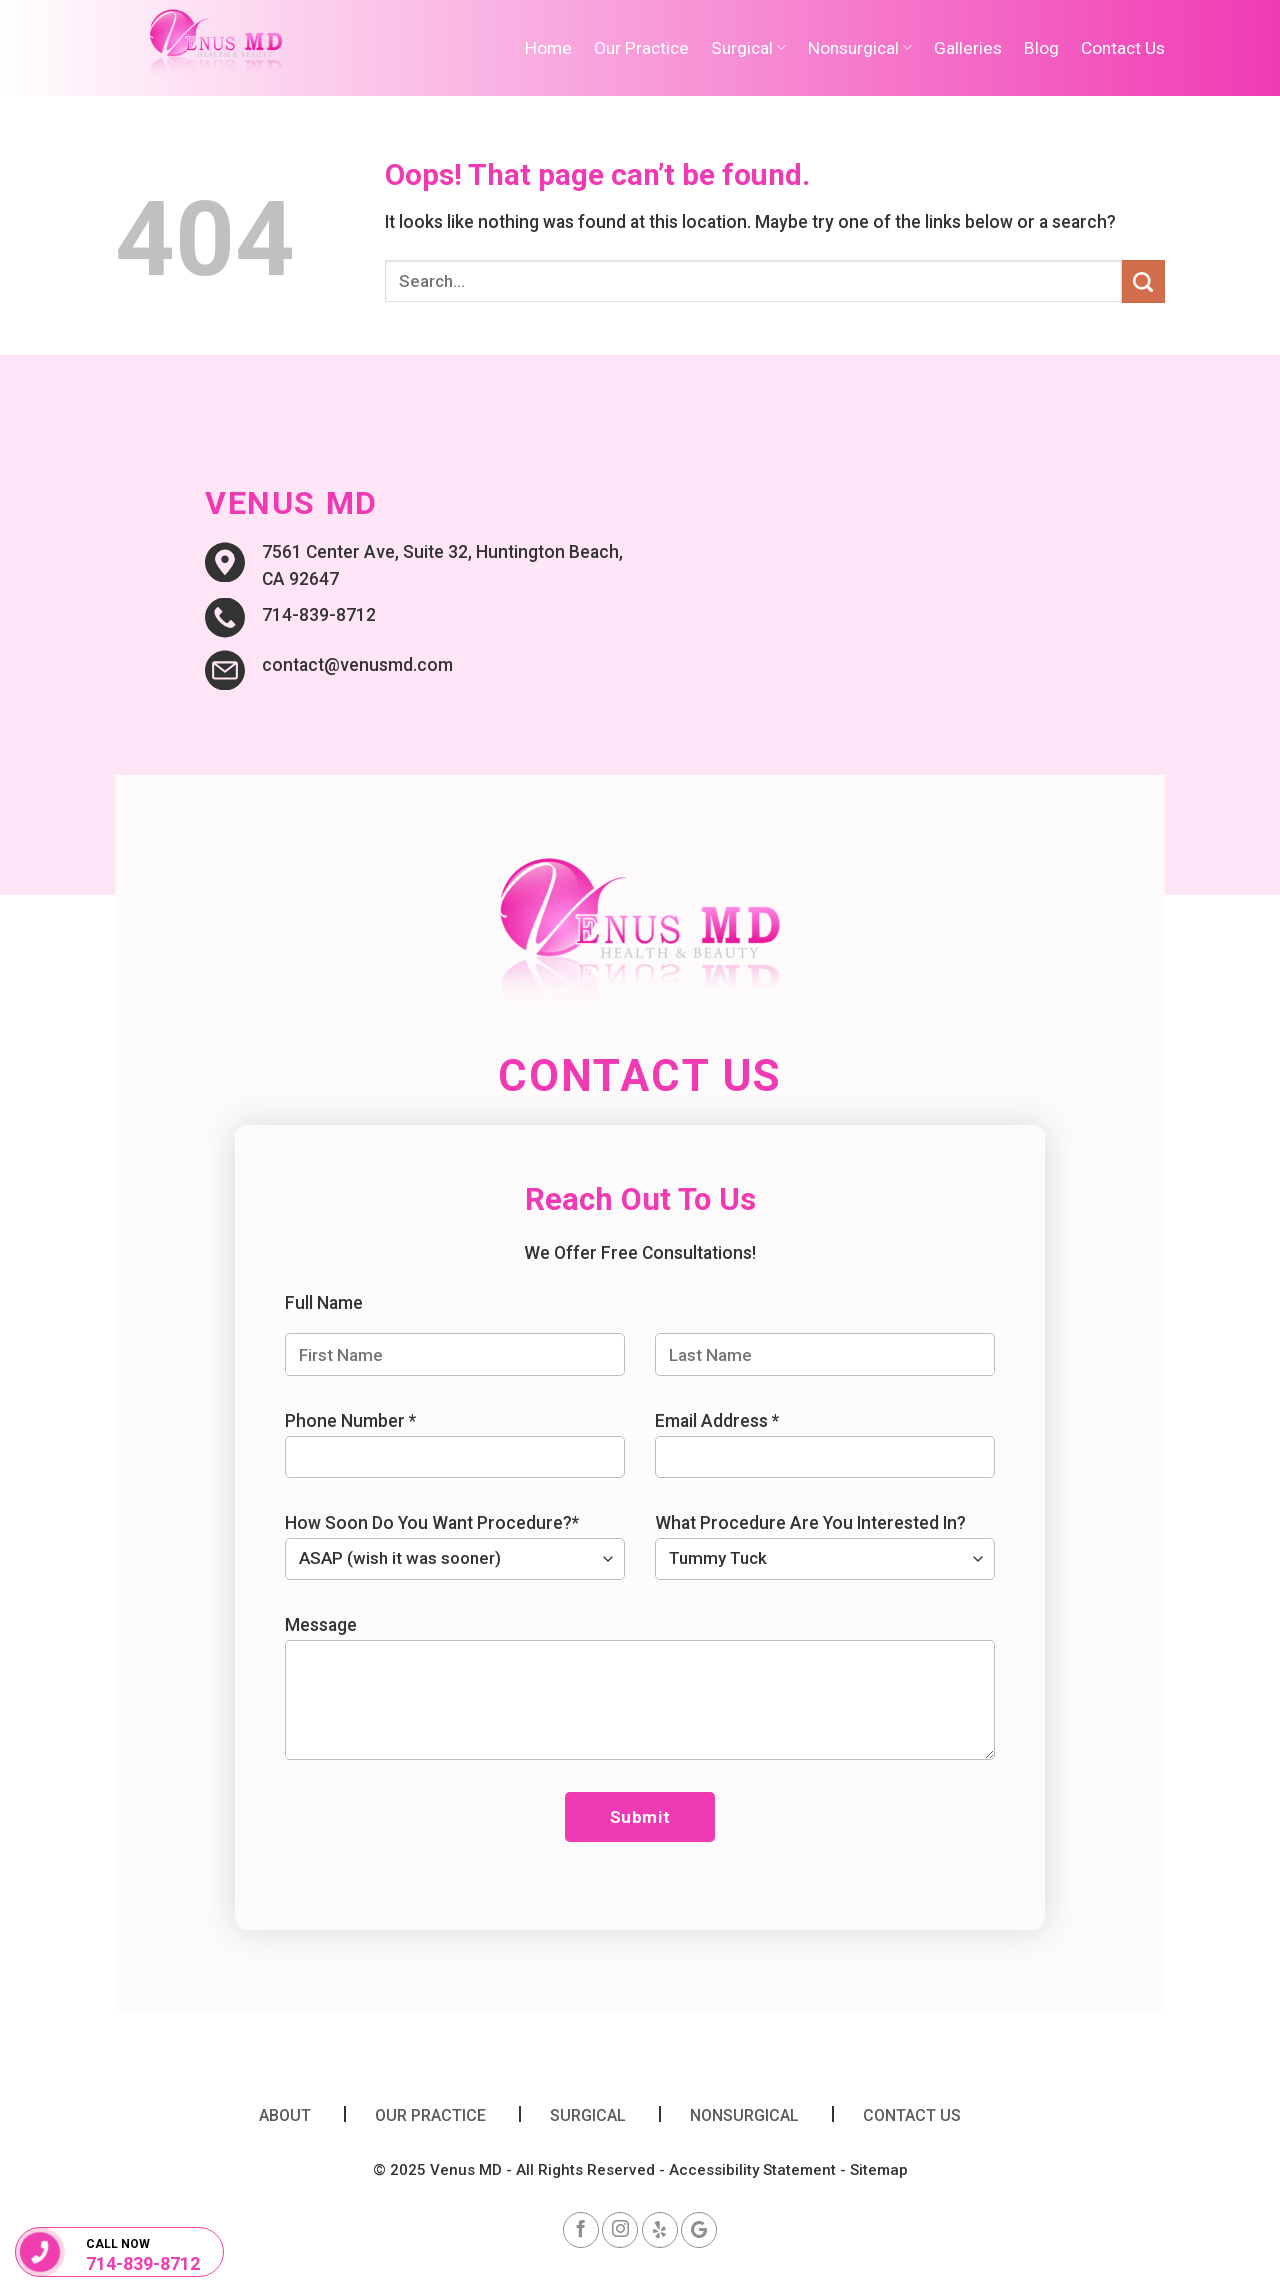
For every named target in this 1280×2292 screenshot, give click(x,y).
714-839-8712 (143, 2264)
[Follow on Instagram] (620, 2230)
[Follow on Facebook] (581, 2230)
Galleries (968, 48)
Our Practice (641, 48)
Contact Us (1123, 48)
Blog (1041, 48)
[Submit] (1143, 281)
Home (548, 48)
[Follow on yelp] (660, 2230)
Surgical (748, 48)
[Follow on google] (699, 2230)
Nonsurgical (860, 48)
